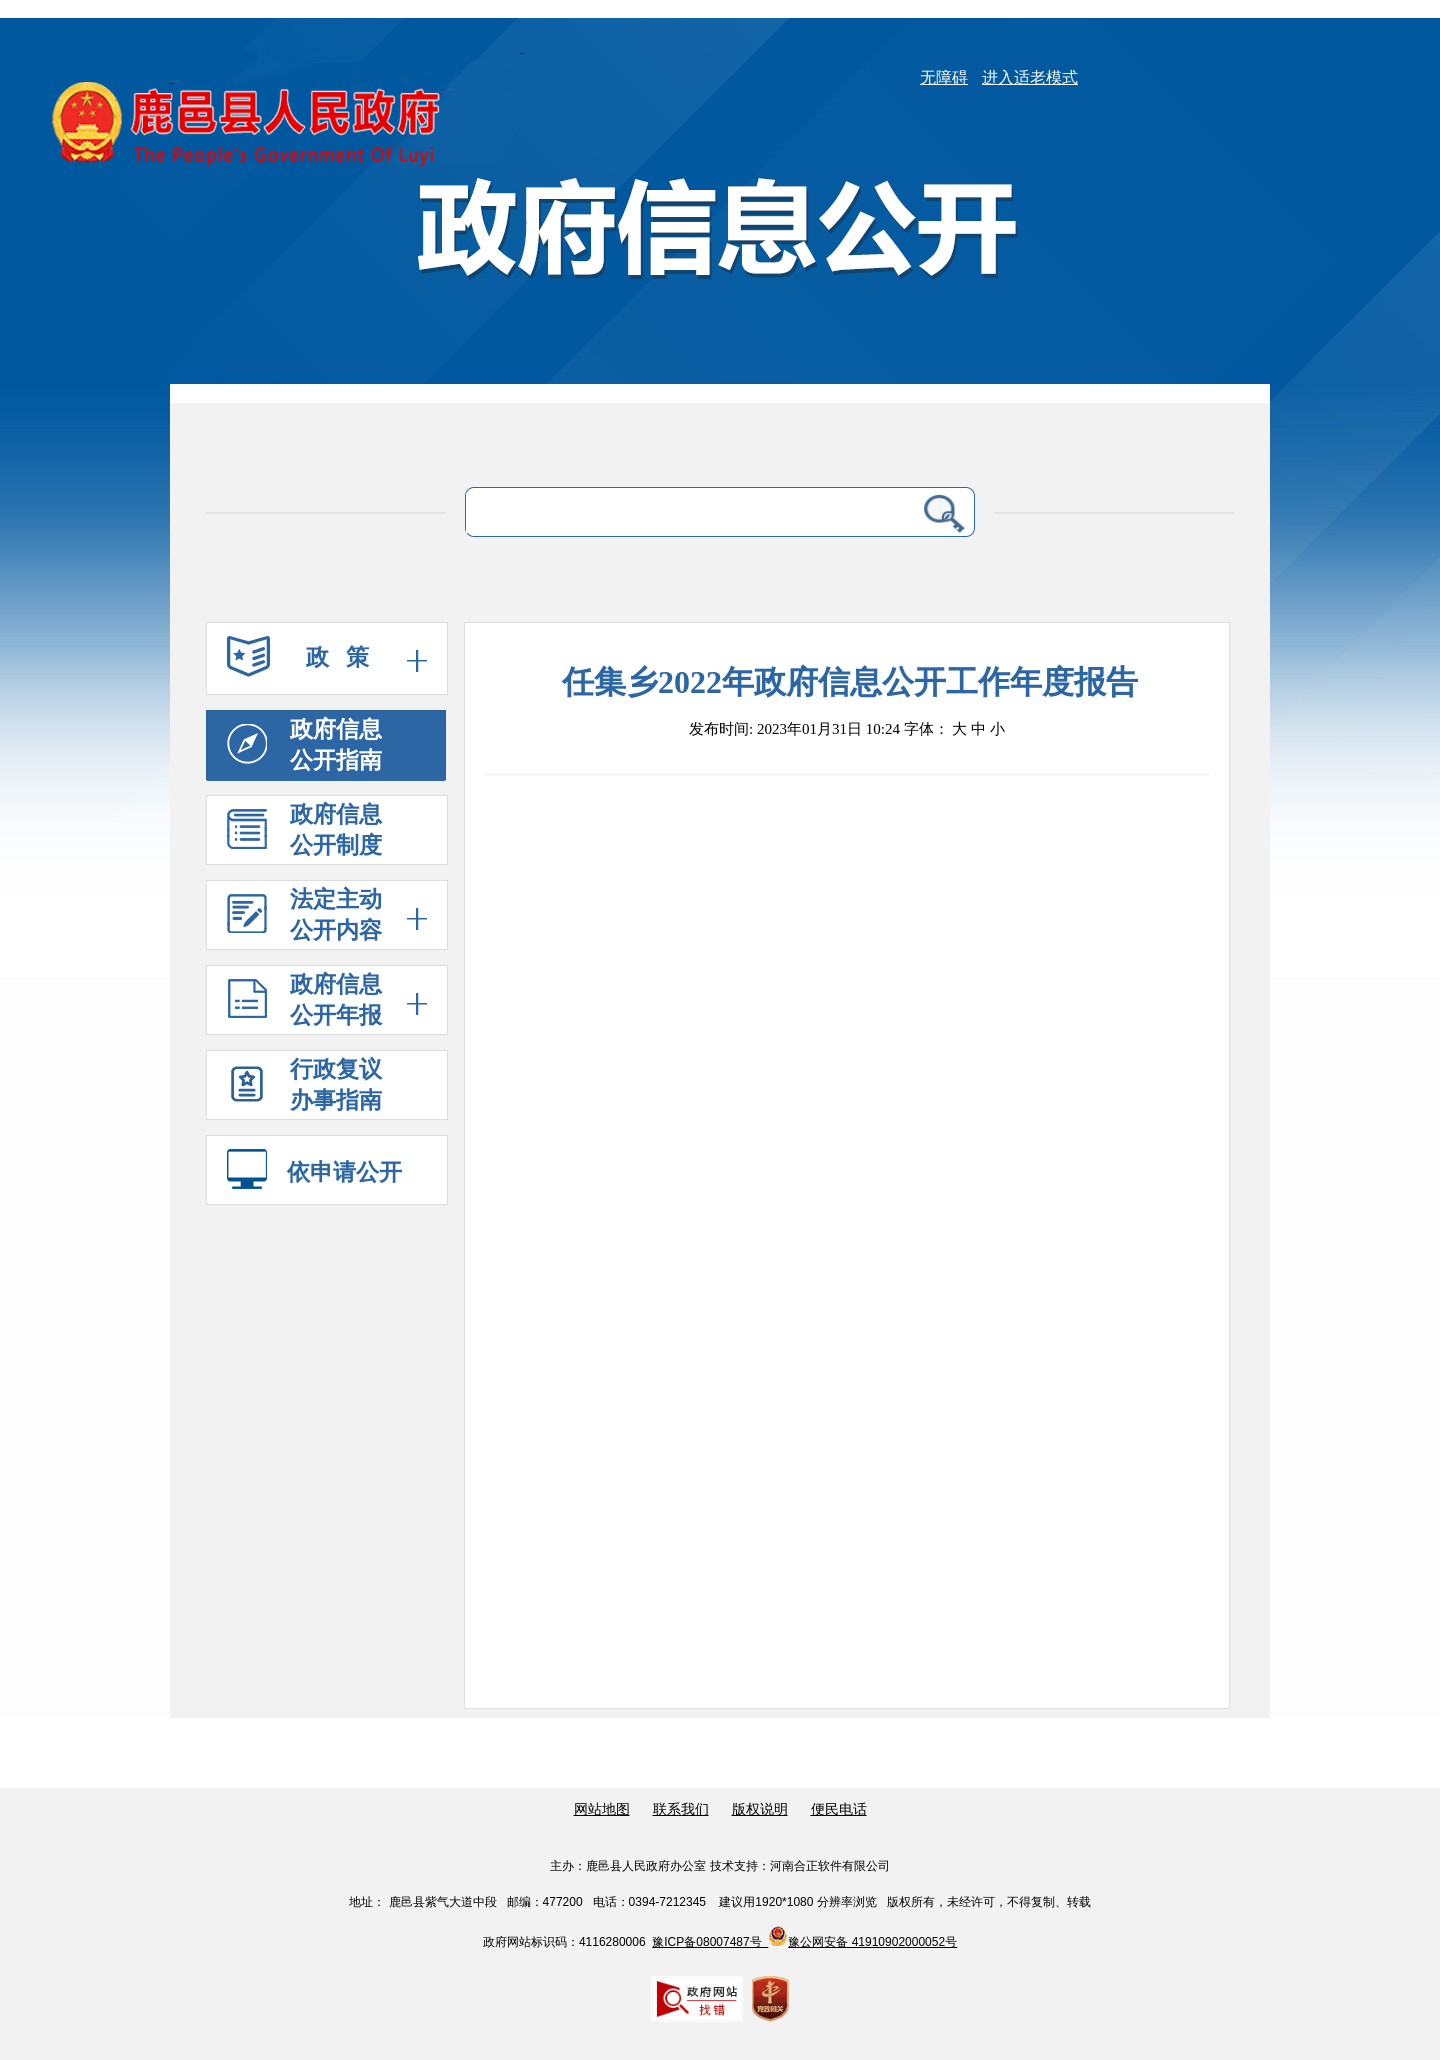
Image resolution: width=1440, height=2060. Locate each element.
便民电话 (839, 1809)
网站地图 (602, 1809)
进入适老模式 (1030, 77)
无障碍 (944, 77)
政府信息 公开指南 (304, 745)
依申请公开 (314, 1172)
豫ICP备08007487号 (710, 1942)
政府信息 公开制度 (304, 830)
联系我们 (681, 1809)
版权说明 (760, 1809)
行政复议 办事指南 (304, 1089)
